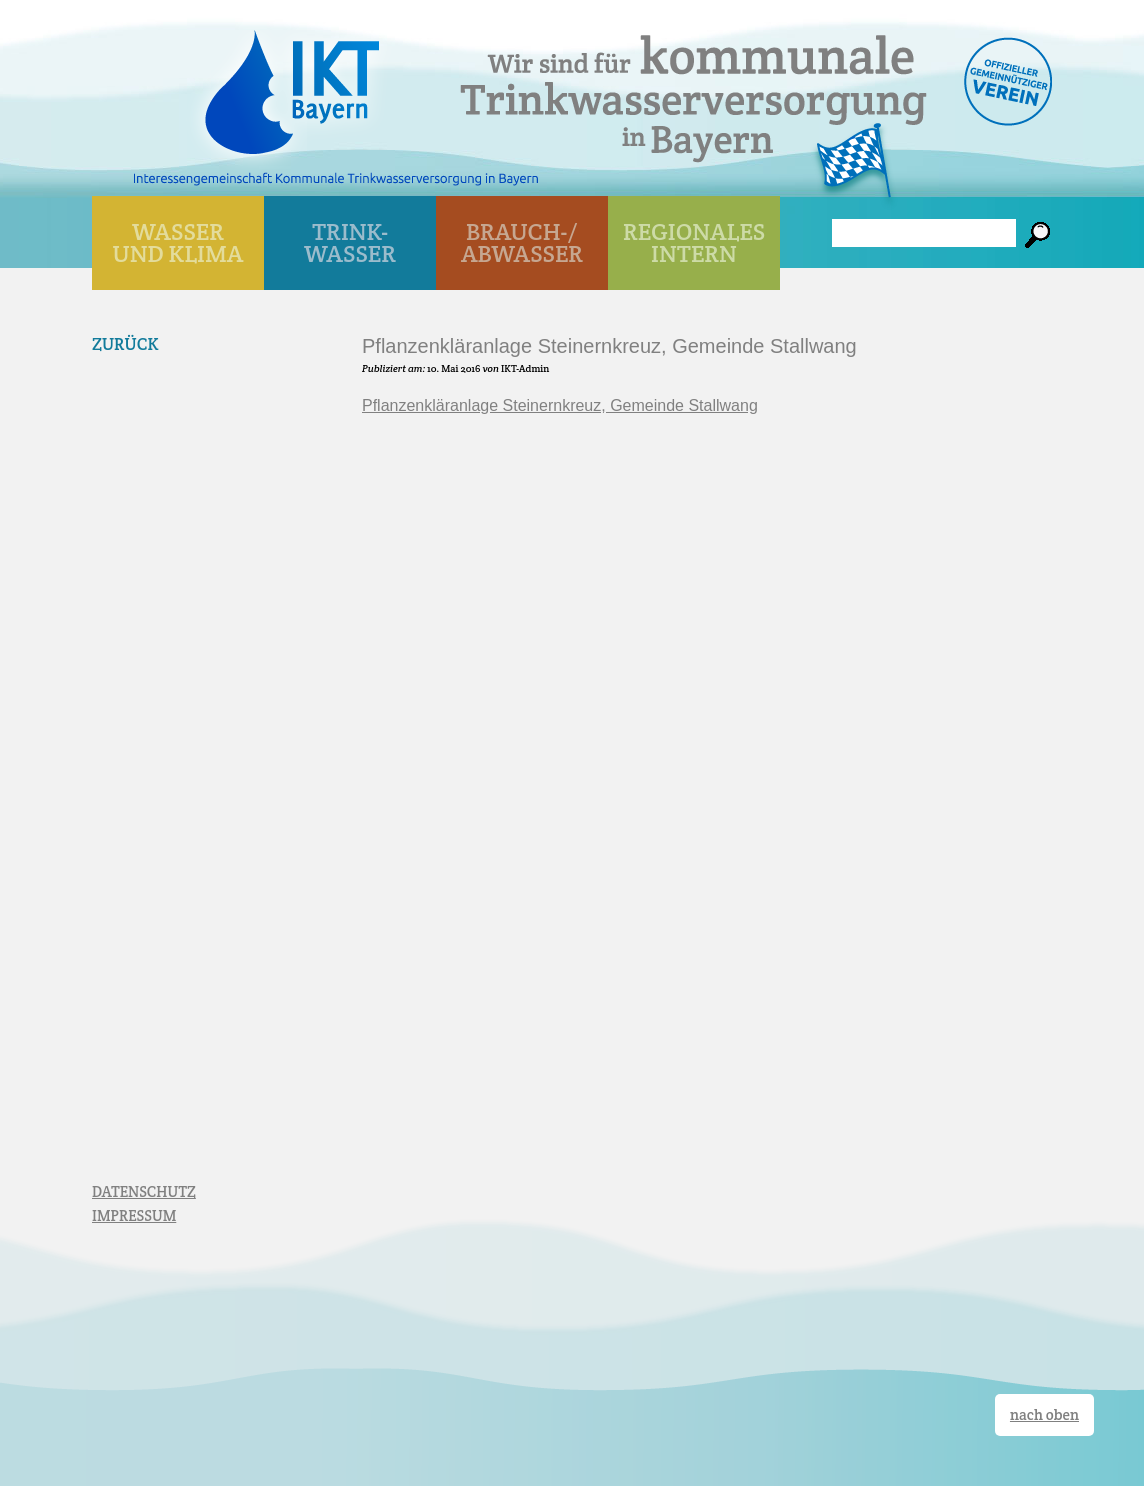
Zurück (125, 344)
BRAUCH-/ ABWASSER (522, 242)
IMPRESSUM (134, 1215)
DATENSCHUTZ (144, 1191)
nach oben (1044, 1414)
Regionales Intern (694, 242)
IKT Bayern (292, 82)
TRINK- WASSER (350, 242)
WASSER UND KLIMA (178, 242)
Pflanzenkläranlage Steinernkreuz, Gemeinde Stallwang (560, 405)
